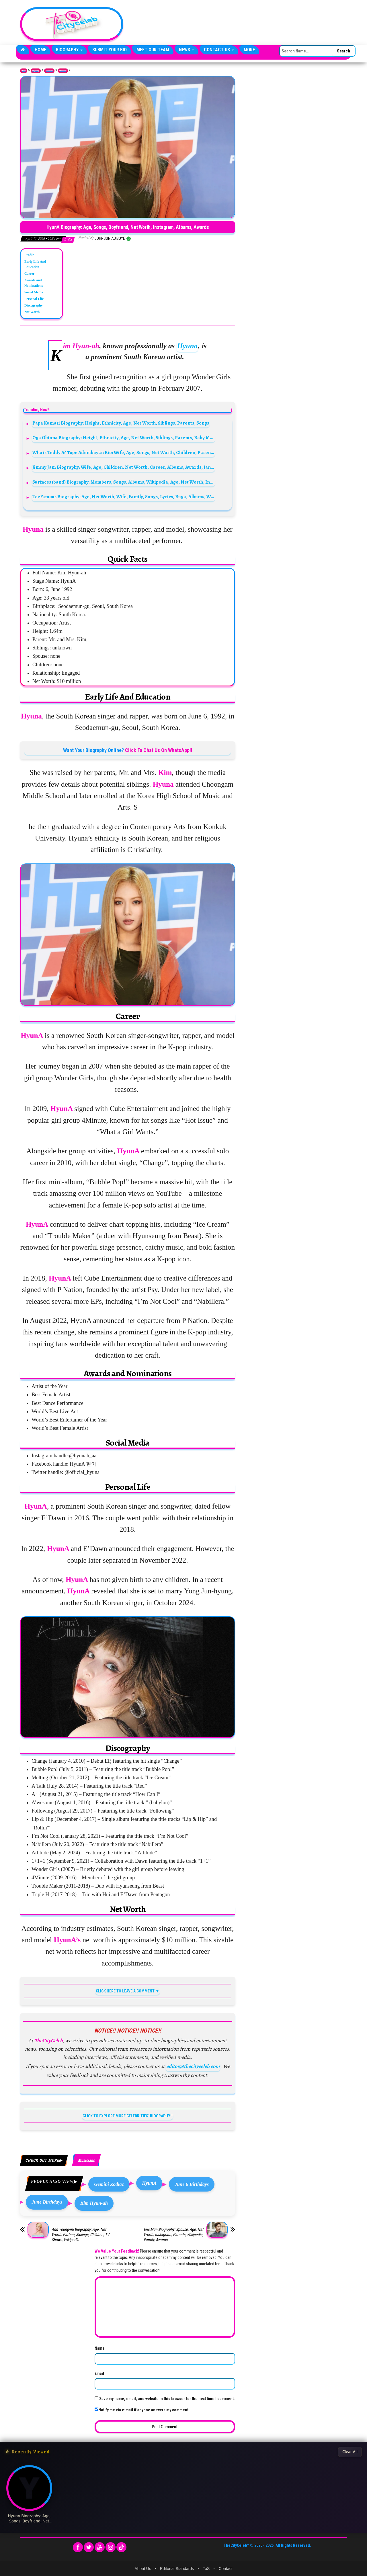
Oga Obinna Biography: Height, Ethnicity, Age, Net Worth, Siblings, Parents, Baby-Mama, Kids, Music (123, 437)
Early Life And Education (35, 264)
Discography (33, 305)
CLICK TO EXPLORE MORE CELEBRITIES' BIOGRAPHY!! (128, 2116)
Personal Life (34, 299)
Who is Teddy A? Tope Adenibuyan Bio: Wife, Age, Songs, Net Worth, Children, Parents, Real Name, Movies (123, 452)
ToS (206, 2568)
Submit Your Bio (109, 49)
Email (99, 2373)
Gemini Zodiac (109, 2184)
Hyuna (187, 346)
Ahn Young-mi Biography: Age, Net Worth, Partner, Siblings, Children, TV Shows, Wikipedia (80, 2234)
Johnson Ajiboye (110, 238)
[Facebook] (78, 2547)
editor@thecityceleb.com (193, 2066)
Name (100, 2348)
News (186, 49)
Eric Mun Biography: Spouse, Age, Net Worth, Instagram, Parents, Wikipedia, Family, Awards (173, 2234)
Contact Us (219, 49)
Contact (225, 2568)
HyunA (149, 2183)
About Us (142, 2568)
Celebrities (49, 71)
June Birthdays (47, 2202)
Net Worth (32, 312)
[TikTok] (121, 2547)
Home (40, 49)
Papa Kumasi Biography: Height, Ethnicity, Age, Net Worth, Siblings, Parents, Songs (120, 423)
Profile (29, 255)
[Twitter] (89, 2547)
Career (29, 274)
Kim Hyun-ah (94, 2203)
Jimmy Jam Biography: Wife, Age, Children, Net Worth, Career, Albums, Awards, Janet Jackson (123, 467)
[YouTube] (100, 2547)
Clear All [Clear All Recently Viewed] (350, 2451)
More (249, 49)
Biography (69, 49)
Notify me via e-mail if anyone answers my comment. (142, 2410)
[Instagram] (111, 2547)
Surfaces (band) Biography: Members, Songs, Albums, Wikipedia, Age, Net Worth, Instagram (123, 482)
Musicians (63, 71)
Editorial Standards (177, 2568)
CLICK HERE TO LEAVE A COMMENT (125, 1991)
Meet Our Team (152, 49)
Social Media (33, 292)
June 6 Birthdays (192, 2184)
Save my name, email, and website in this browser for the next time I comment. (167, 2398)
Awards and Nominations (33, 283)
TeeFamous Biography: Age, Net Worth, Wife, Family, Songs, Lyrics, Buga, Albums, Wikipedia (123, 496)
